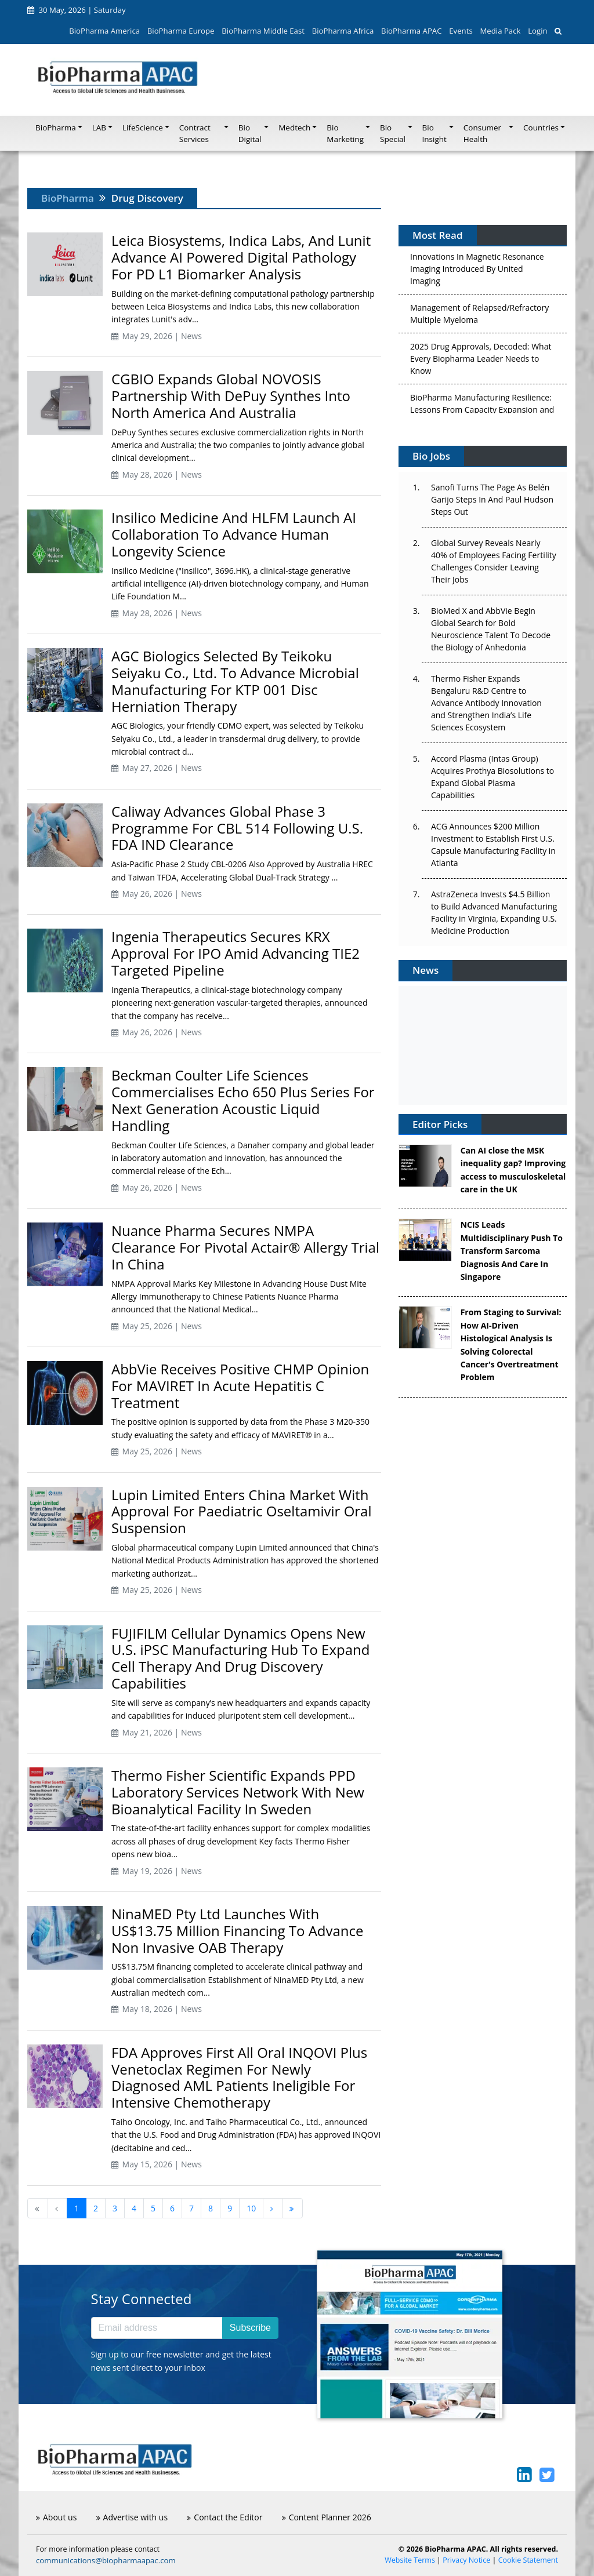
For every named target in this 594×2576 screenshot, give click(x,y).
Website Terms (410, 2560)
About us (56, 2517)
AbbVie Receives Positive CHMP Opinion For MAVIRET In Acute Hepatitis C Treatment (240, 1385)
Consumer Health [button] (482, 133)
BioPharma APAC (411, 31)
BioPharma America (104, 31)
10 (251, 2208)
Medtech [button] (294, 127)
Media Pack (500, 31)
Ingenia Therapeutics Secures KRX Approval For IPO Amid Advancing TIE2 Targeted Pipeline (235, 953)
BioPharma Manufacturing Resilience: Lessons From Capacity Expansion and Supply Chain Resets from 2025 (482, 413)
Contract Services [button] (195, 133)
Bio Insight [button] (434, 133)
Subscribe (250, 2328)
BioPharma (67, 198)
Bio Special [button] (392, 133)
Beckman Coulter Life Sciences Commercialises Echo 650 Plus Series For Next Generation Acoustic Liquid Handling (243, 1099)
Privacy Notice (466, 2560)
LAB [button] (99, 127)
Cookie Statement (528, 2560)
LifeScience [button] (142, 127)
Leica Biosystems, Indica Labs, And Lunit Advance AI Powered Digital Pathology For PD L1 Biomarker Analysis (241, 257)
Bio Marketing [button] (345, 133)
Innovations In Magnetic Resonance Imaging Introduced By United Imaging (477, 272)
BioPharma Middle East (263, 31)
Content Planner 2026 (326, 2517)
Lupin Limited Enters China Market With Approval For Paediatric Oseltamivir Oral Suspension (241, 1511)
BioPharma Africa (343, 31)
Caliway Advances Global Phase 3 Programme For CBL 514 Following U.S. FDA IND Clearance (237, 828)
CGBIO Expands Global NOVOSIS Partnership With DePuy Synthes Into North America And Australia (230, 395)
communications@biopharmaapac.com (106, 2560)
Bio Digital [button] (250, 133)
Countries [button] (541, 127)
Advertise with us (132, 2517)
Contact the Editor (224, 2517)
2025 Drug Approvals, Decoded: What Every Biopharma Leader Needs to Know (480, 362)
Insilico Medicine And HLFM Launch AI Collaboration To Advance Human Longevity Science (233, 534)
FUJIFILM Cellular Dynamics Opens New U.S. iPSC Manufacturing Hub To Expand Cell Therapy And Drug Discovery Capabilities (240, 1658)
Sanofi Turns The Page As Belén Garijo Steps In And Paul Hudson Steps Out (492, 499)
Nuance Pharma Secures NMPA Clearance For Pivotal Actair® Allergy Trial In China (245, 1247)
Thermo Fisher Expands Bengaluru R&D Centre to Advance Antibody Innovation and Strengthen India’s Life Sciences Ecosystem (486, 703)
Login (537, 31)
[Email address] (157, 2328)
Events (460, 31)
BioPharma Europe (181, 31)
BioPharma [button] (55, 127)
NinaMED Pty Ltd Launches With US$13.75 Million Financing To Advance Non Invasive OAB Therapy (237, 1930)
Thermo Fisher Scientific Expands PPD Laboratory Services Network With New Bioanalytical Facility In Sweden (237, 1792)
